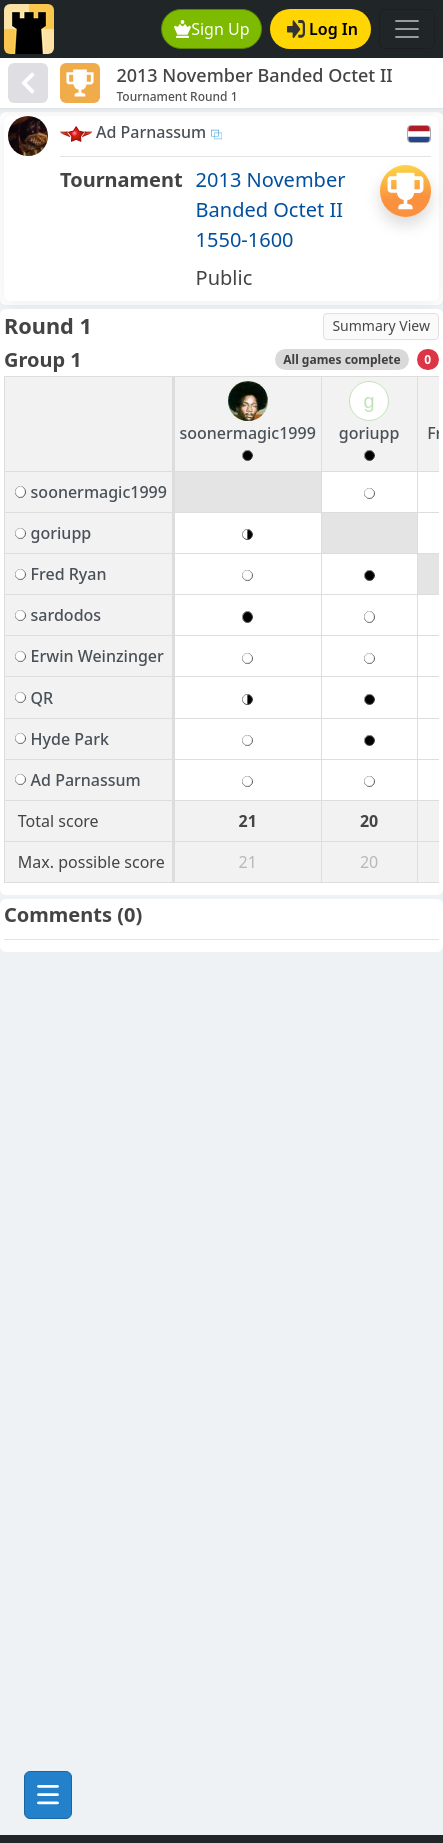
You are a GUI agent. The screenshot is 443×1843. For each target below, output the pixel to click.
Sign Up (212, 29)
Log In (322, 29)
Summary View (381, 325)
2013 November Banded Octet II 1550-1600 (271, 209)
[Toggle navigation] (407, 29)
